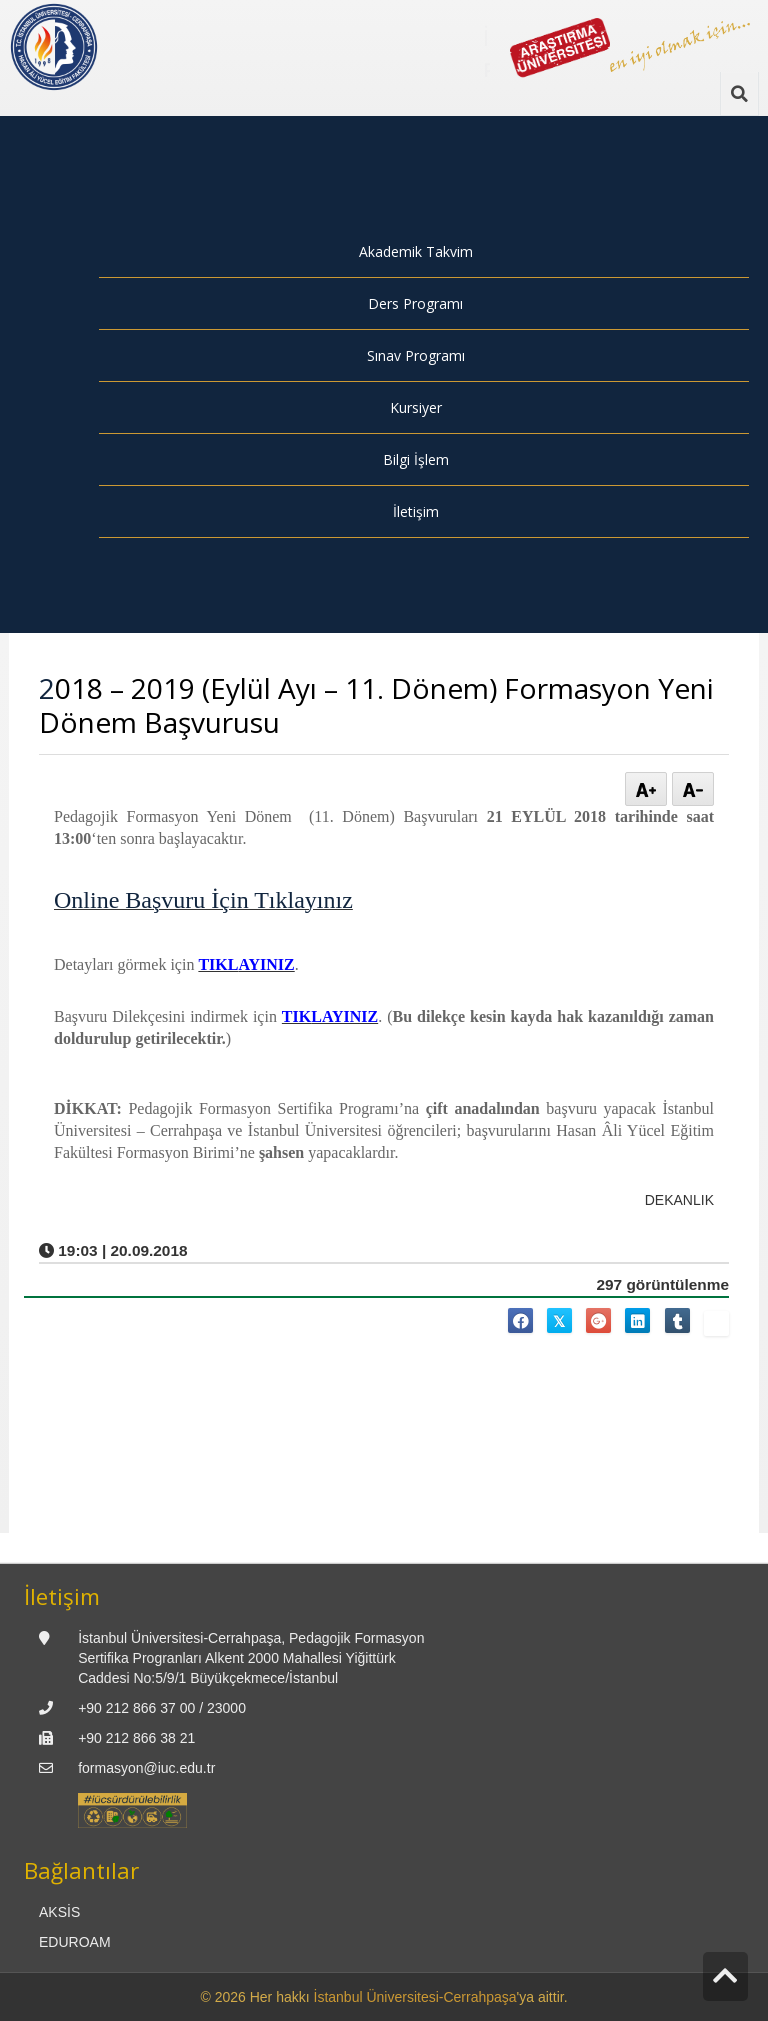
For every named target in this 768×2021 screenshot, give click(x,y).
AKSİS (59, 1912)
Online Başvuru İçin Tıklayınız (203, 900)
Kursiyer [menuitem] (416, 407)
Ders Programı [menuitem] (415, 303)
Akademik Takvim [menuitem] (416, 251)
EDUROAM (75, 1942)
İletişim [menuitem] (416, 511)
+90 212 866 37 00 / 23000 (162, 1708)
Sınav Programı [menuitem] (416, 355)
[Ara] (739, 94)
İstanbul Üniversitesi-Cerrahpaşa (415, 1997)
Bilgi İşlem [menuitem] (416, 459)
